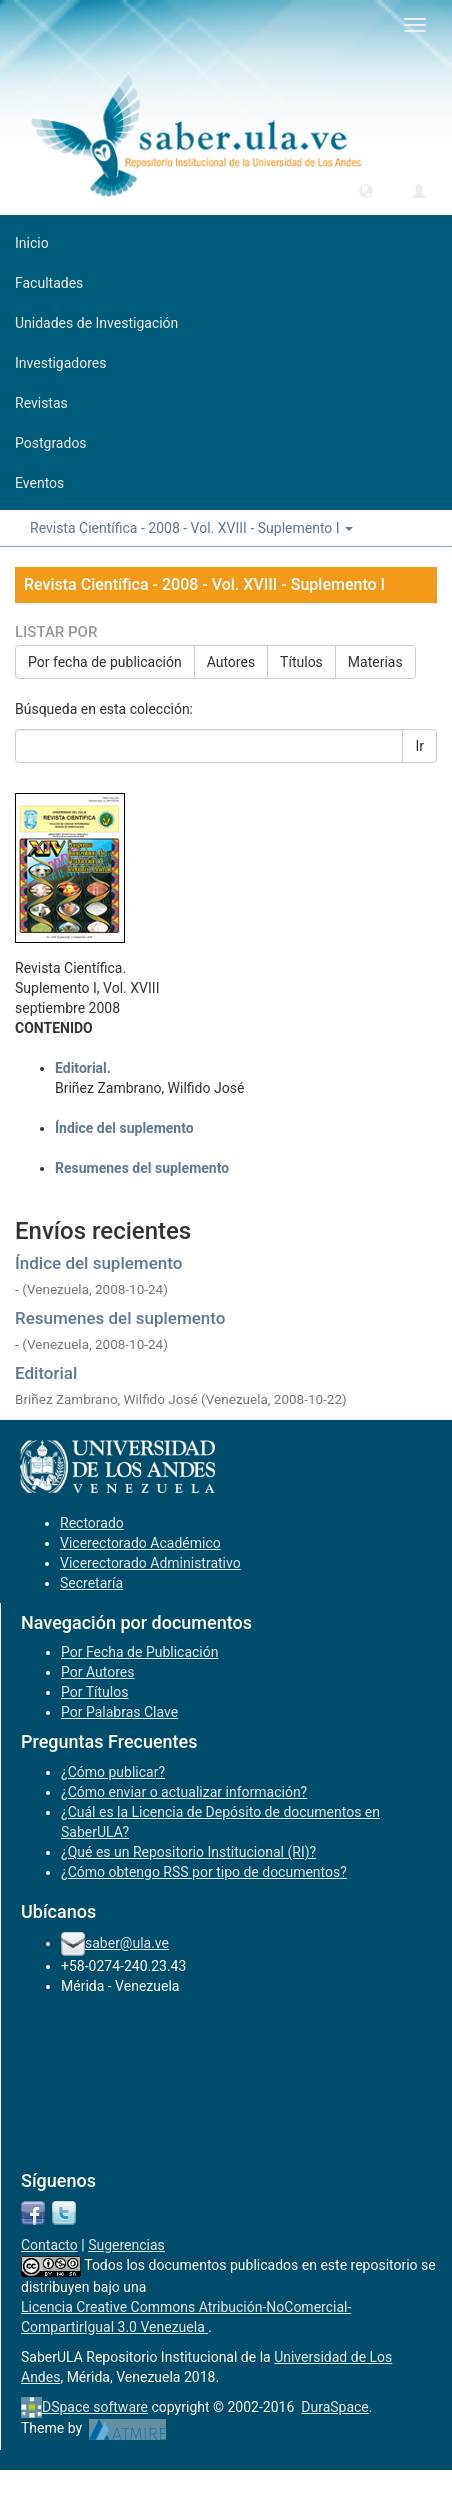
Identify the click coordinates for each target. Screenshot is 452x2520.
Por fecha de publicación (105, 662)
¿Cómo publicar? (113, 1772)
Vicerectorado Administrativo (150, 1563)
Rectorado (92, 1523)
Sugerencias (126, 2245)
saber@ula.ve (127, 1943)
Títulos (301, 662)
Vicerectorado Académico (140, 1543)
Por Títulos (94, 1692)
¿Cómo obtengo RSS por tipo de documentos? (204, 1872)
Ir (419, 746)
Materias (375, 662)
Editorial (46, 1373)
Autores (231, 662)
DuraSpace (335, 2407)
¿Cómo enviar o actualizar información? (184, 1792)
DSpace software (95, 2407)
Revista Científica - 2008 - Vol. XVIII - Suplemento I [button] (191, 528)
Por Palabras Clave (119, 1712)
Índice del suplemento (98, 1263)
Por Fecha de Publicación (140, 1652)
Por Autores (97, 1672)
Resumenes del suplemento (120, 1318)
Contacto (49, 2245)
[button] (366, 190)
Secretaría (91, 1583)
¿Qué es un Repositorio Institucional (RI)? (188, 1852)
